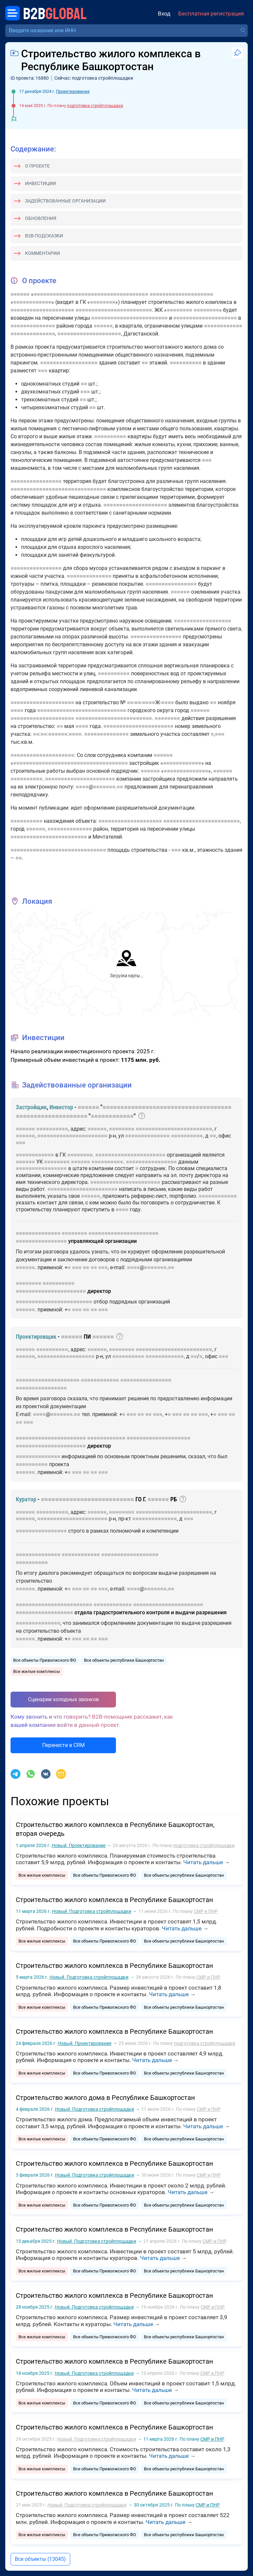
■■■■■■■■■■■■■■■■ (36, 481)
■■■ (42, 370)
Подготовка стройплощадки (91, 1911)
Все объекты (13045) (40, 2559)
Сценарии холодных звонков (63, 1699)
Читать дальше (203, 1862)
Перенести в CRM (63, 1745)
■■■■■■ (20, 294)
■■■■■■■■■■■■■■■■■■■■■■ (138, 726)
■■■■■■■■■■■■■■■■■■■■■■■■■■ (87, 1499)
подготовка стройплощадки (95, 105)
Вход (164, 14)
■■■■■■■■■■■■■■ (33, 326)
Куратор (26, 1499)
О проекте (37, 166)
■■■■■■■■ (102, 302)
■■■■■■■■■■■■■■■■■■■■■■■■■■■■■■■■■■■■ (91, 294)
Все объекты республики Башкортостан (124, 1660)
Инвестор (61, 1107)
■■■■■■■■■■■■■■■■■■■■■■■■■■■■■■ (58, 489)
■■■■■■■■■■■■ (32, 302)
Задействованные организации (65, 200)
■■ (145, 363)
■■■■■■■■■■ (186, 363)
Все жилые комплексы (36, 1671)
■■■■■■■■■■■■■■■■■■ (69, 363)
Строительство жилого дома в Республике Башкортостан (105, 2098)
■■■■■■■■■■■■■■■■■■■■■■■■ (113, 310)
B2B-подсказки (44, 235)
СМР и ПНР (206, 1911)
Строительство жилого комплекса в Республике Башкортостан (114, 1900)
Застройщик (31, 1107)
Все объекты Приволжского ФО (44, 1660)
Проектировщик (36, 1336)
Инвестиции (40, 183)
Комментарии (42, 253)
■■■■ (148, 702)
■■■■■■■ (104, 787)
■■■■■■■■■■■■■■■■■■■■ (181, 294)
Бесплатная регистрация (211, 14)
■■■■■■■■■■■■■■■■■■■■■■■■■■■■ (81, 710)
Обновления (40, 218)
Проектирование (73, 91)
